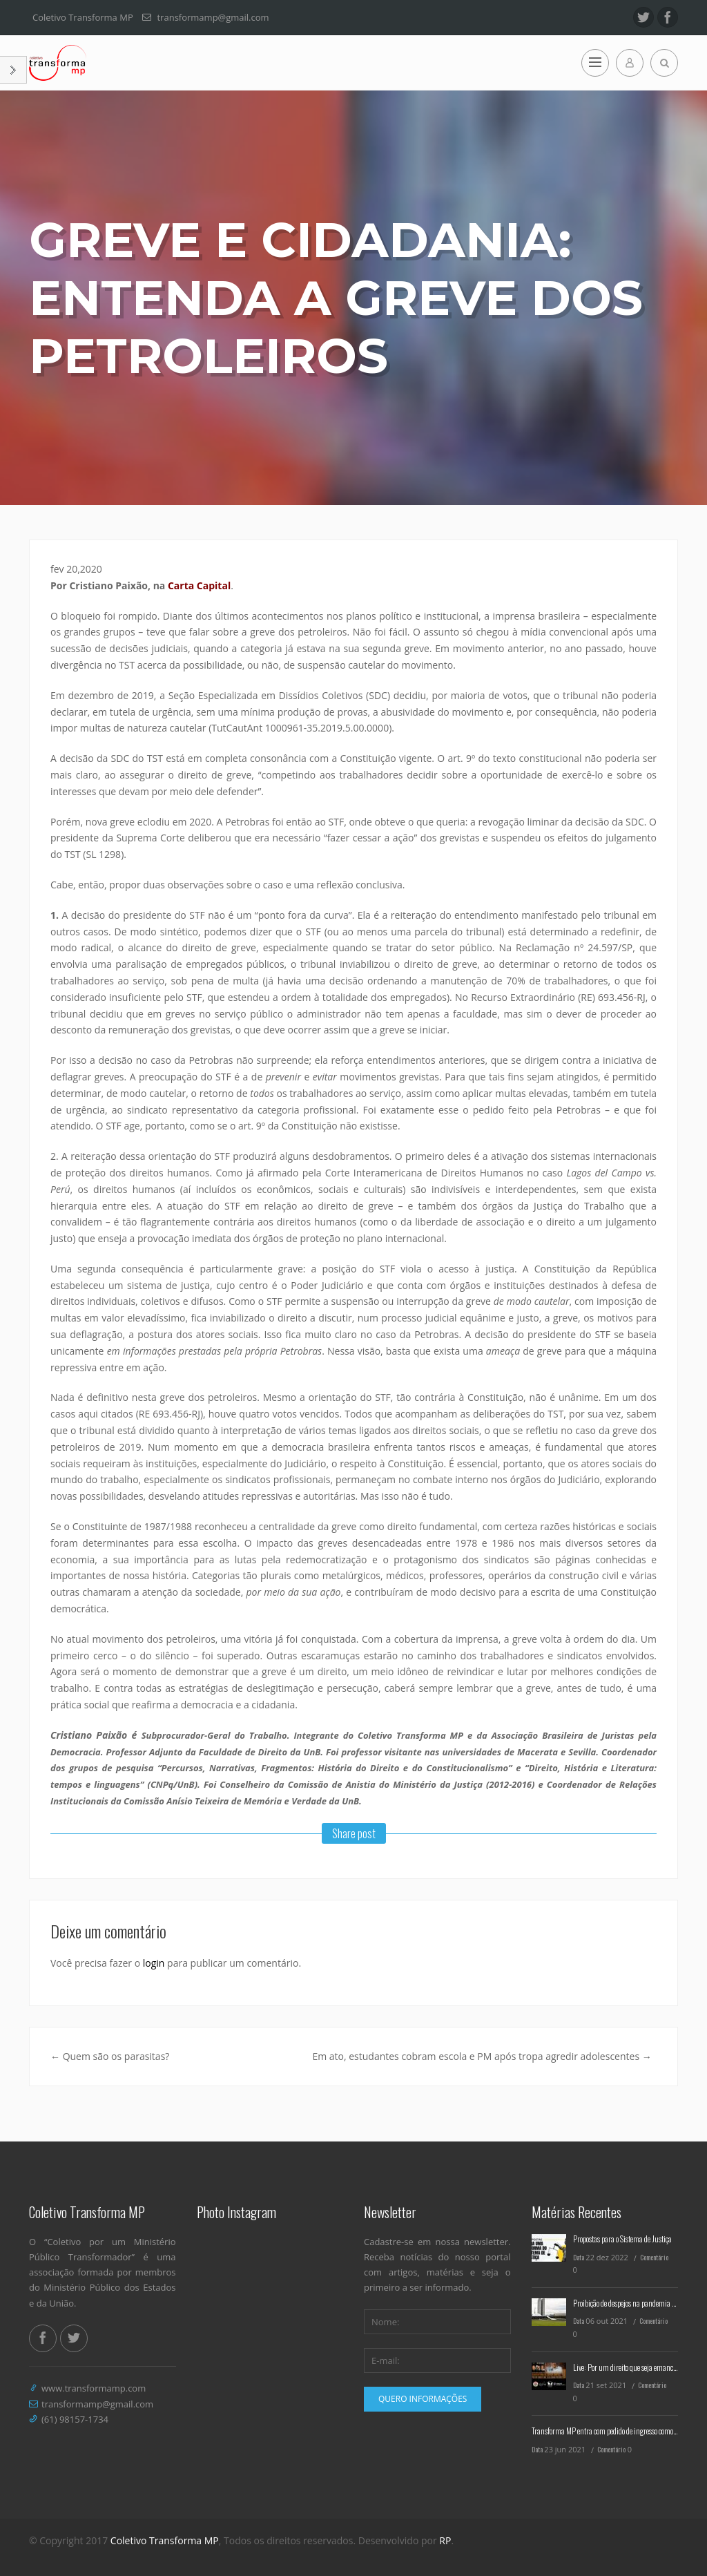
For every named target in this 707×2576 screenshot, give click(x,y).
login (154, 1962)
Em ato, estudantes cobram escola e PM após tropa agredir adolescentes (481, 2056)
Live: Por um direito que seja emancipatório (634, 2367)
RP (445, 2540)
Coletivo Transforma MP (164, 2540)
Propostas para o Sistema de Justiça (622, 2238)
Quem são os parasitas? (109, 2056)
